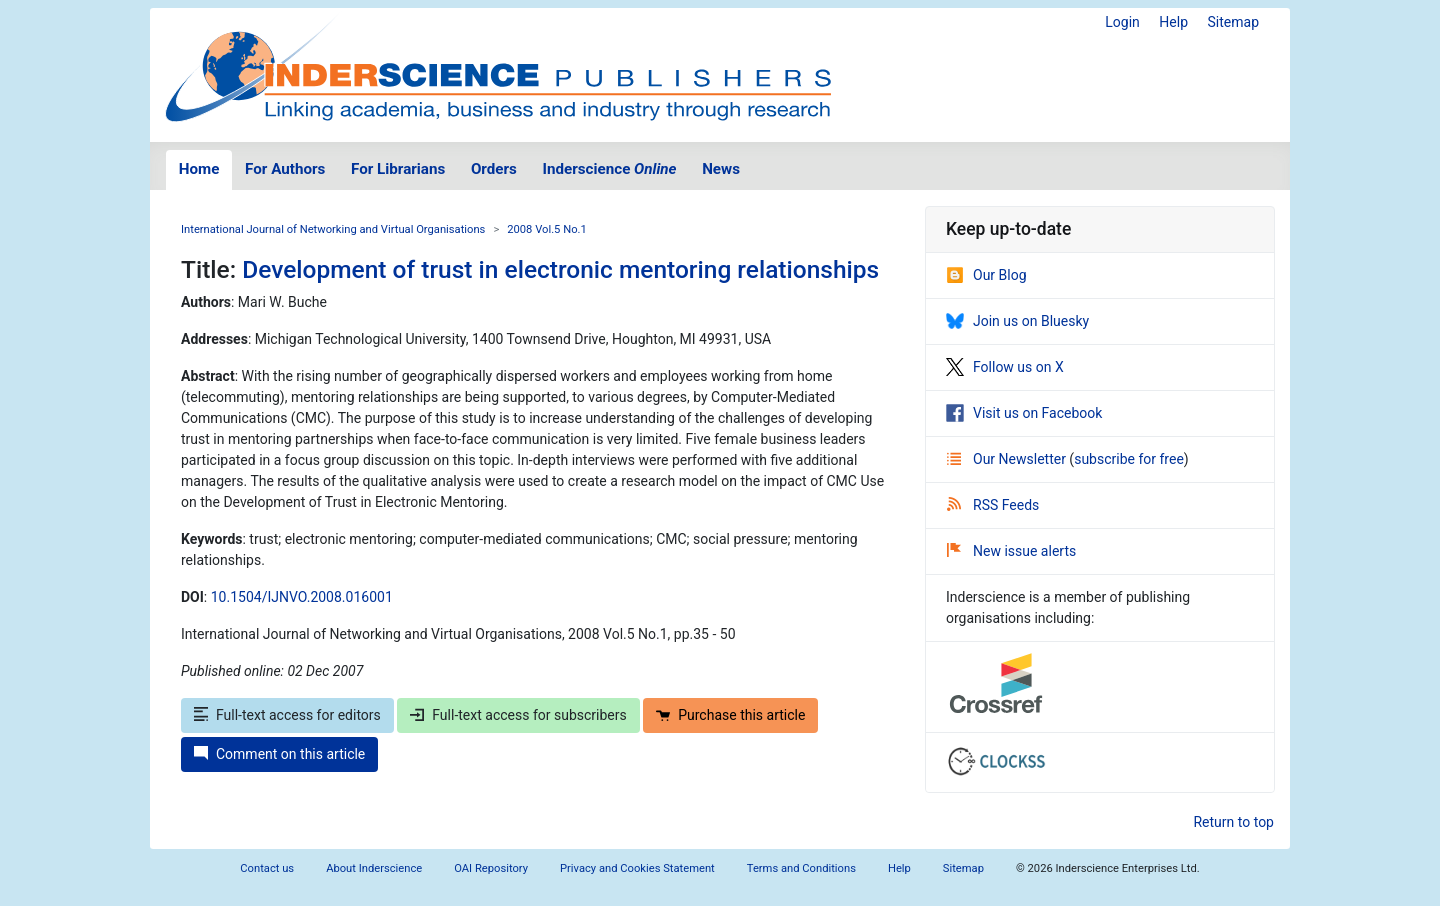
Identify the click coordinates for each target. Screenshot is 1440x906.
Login (1122, 22)
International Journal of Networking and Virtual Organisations (333, 229)
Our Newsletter (1008, 459)
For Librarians (398, 169)
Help (1173, 22)
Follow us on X (1005, 367)
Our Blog (986, 275)
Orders (494, 169)
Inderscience (610, 169)
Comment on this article (279, 754)
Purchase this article (730, 715)
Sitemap (1233, 22)
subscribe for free (1129, 459)
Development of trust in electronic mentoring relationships (560, 269)
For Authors (285, 169)
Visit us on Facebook (1024, 413)
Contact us (267, 868)
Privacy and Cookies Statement (637, 868)
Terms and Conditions (801, 868)
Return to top (1233, 822)
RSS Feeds (993, 505)
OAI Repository (491, 868)
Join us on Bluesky (1017, 321)
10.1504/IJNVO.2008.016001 (302, 597)
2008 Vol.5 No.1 (547, 229)
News (721, 169)
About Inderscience (374, 868)
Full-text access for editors (287, 715)
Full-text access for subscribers (518, 715)
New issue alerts (1011, 551)
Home (199, 169)
